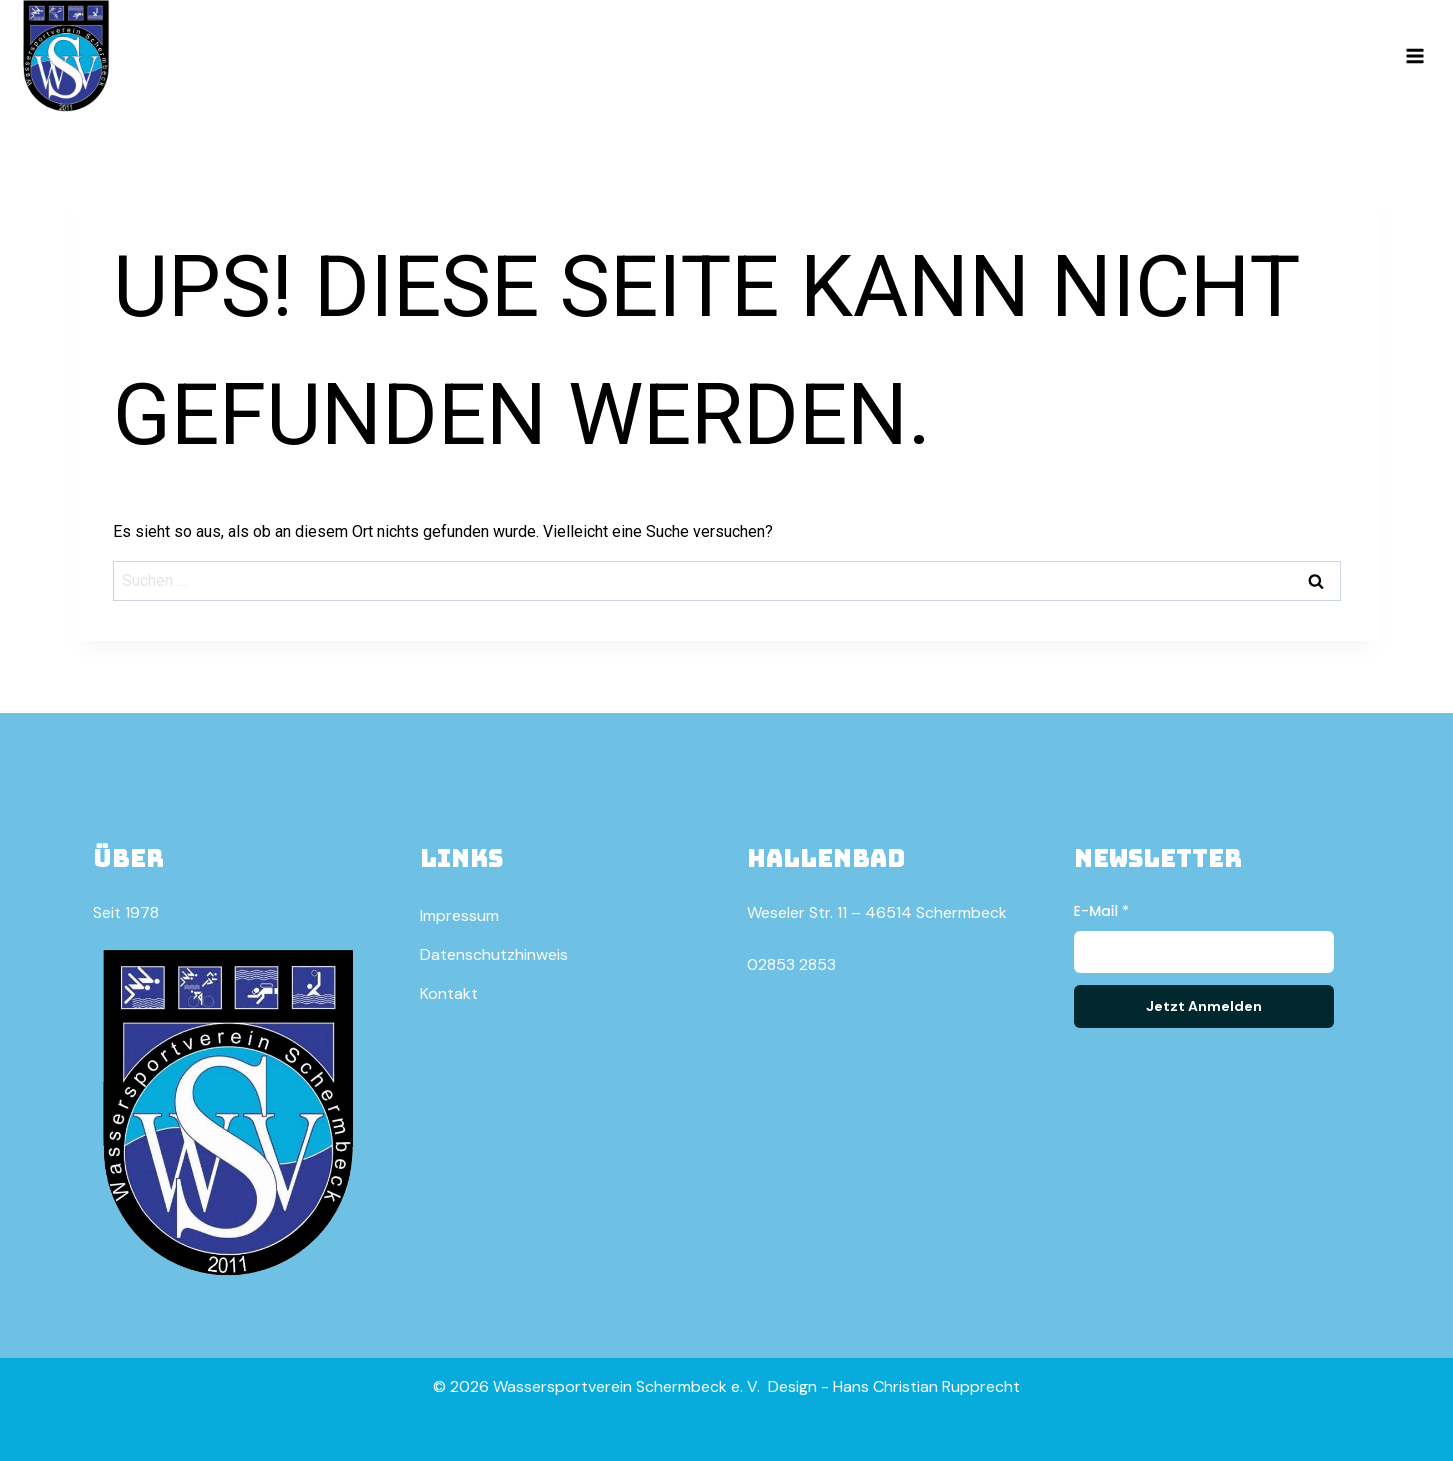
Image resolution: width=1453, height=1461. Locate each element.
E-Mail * (1101, 911)
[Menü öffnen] (1414, 55)
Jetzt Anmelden (1204, 1006)
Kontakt (449, 993)
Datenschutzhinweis (494, 954)
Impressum (459, 915)
